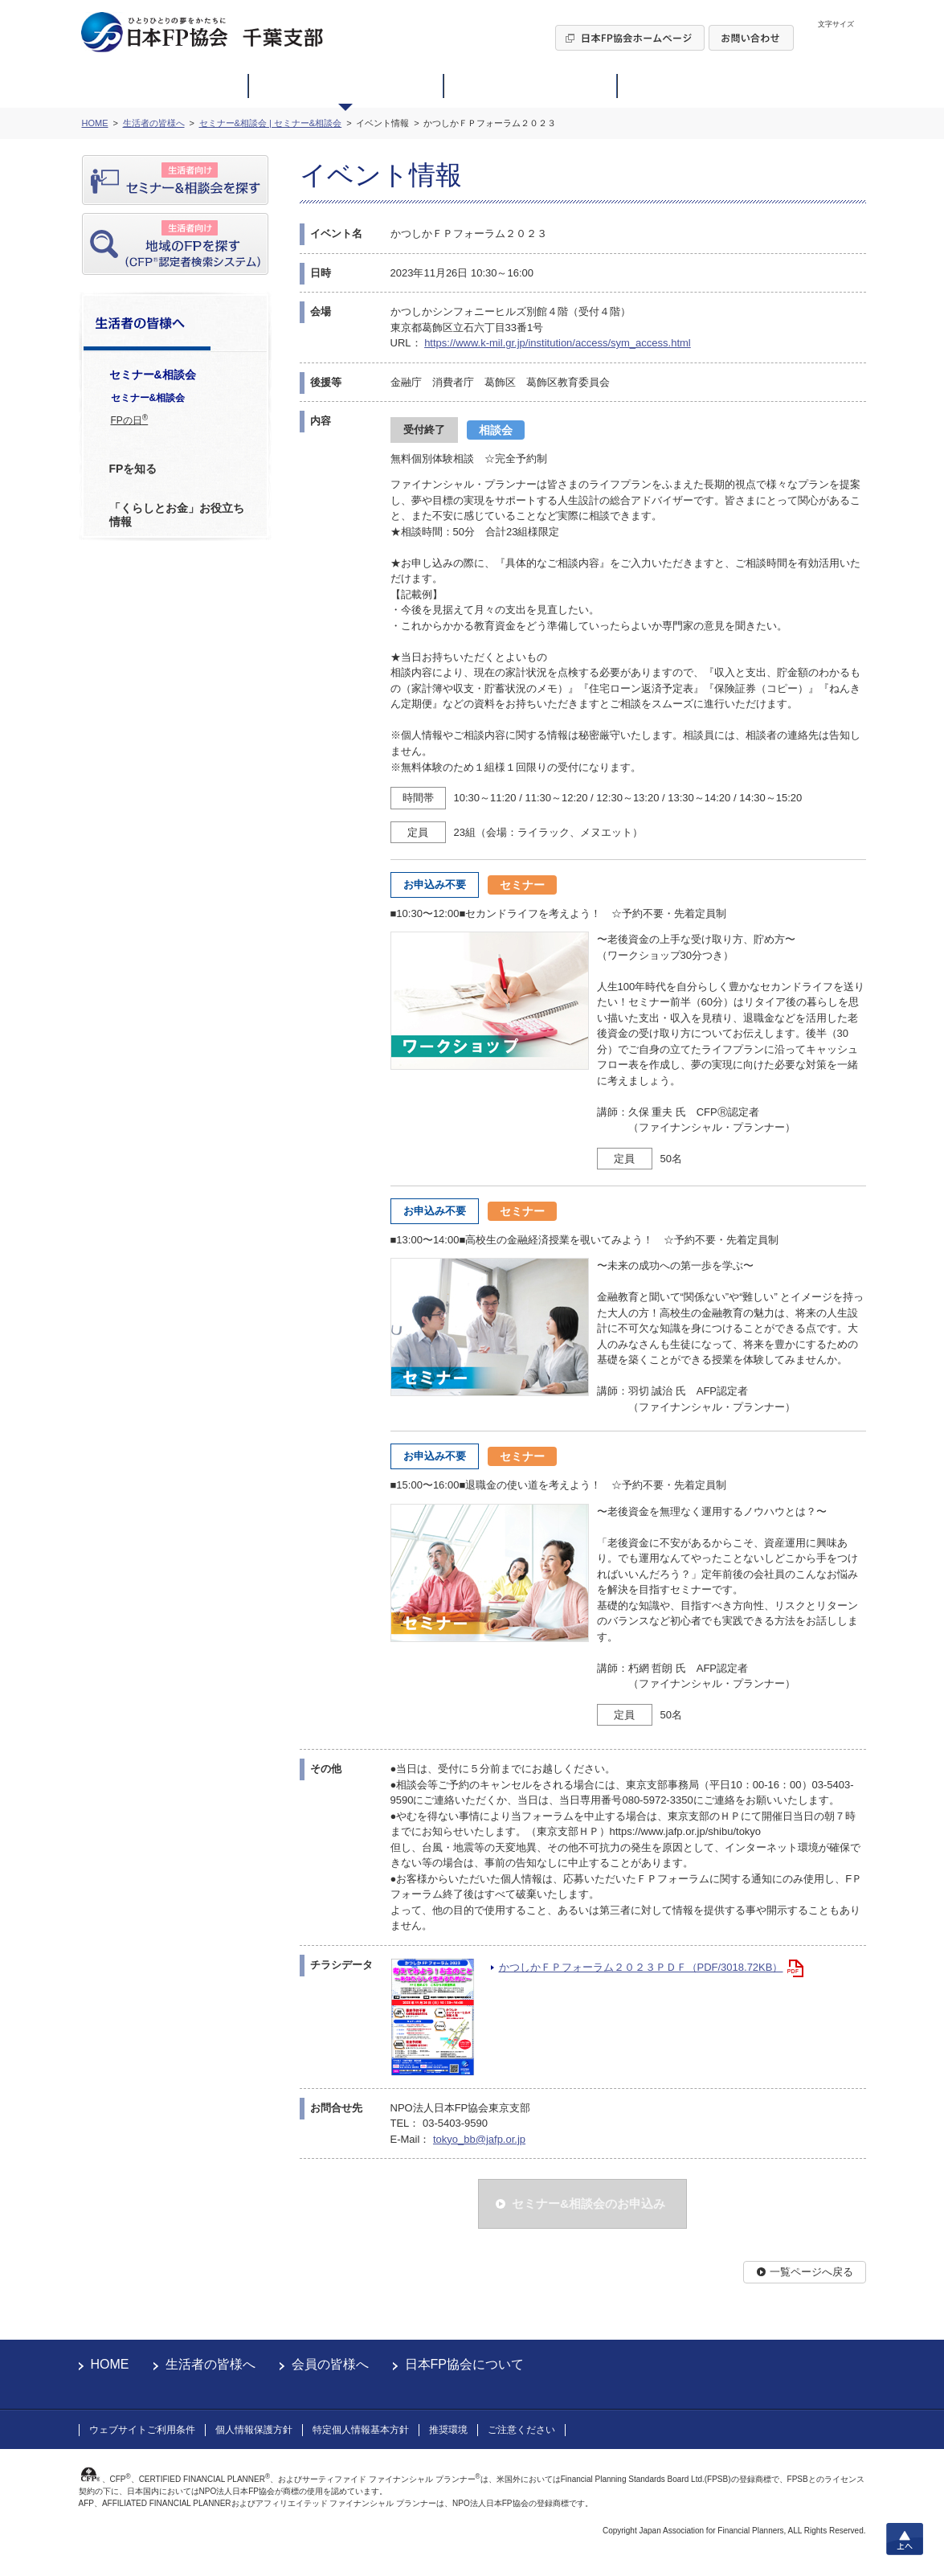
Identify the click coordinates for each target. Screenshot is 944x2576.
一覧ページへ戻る (811, 2272)
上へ (904, 2539)
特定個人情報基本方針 (361, 2429)
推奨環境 (448, 2429)
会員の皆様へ (330, 2364)
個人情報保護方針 (253, 2429)
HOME (110, 2364)
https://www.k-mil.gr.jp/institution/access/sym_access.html (557, 343)
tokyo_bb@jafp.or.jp (479, 2139)
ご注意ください (521, 2429)
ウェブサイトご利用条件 (142, 2429)
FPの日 (130, 419)
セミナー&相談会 (148, 397)
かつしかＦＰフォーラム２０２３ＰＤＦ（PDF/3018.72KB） (641, 1967)
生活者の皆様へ (210, 2364)
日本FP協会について (464, 2364)
